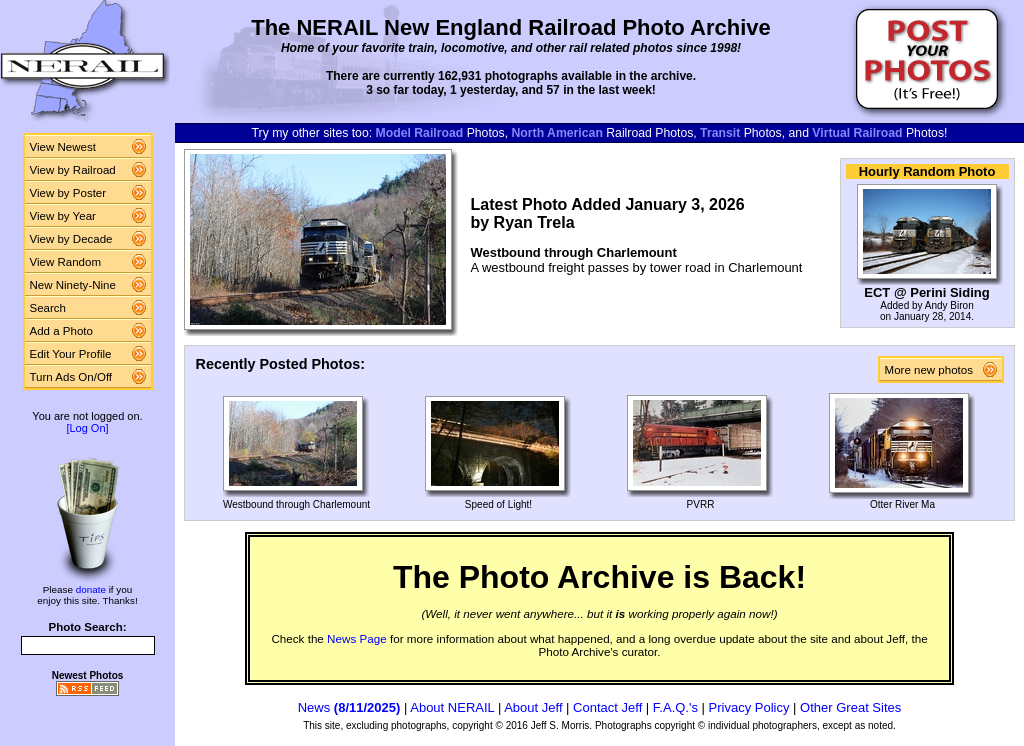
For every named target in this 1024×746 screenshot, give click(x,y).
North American (557, 133)
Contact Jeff (607, 707)
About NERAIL (452, 707)
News (349, 707)
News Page (357, 638)
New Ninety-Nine (73, 285)
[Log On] (87, 428)
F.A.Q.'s (675, 707)
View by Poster (68, 193)
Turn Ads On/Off (71, 377)
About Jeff (533, 707)
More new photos (934, 370)
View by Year (63, 216)
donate (91, 589)
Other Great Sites (850, 707)
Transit (720, 133)
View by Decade (71, 239)
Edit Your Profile (71, 354)
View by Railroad (73, 170)
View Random (65, 262)
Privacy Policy (749, 707)
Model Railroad (420, 133)
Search (48, 308)
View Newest (63, 147)
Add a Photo (61, 331)
